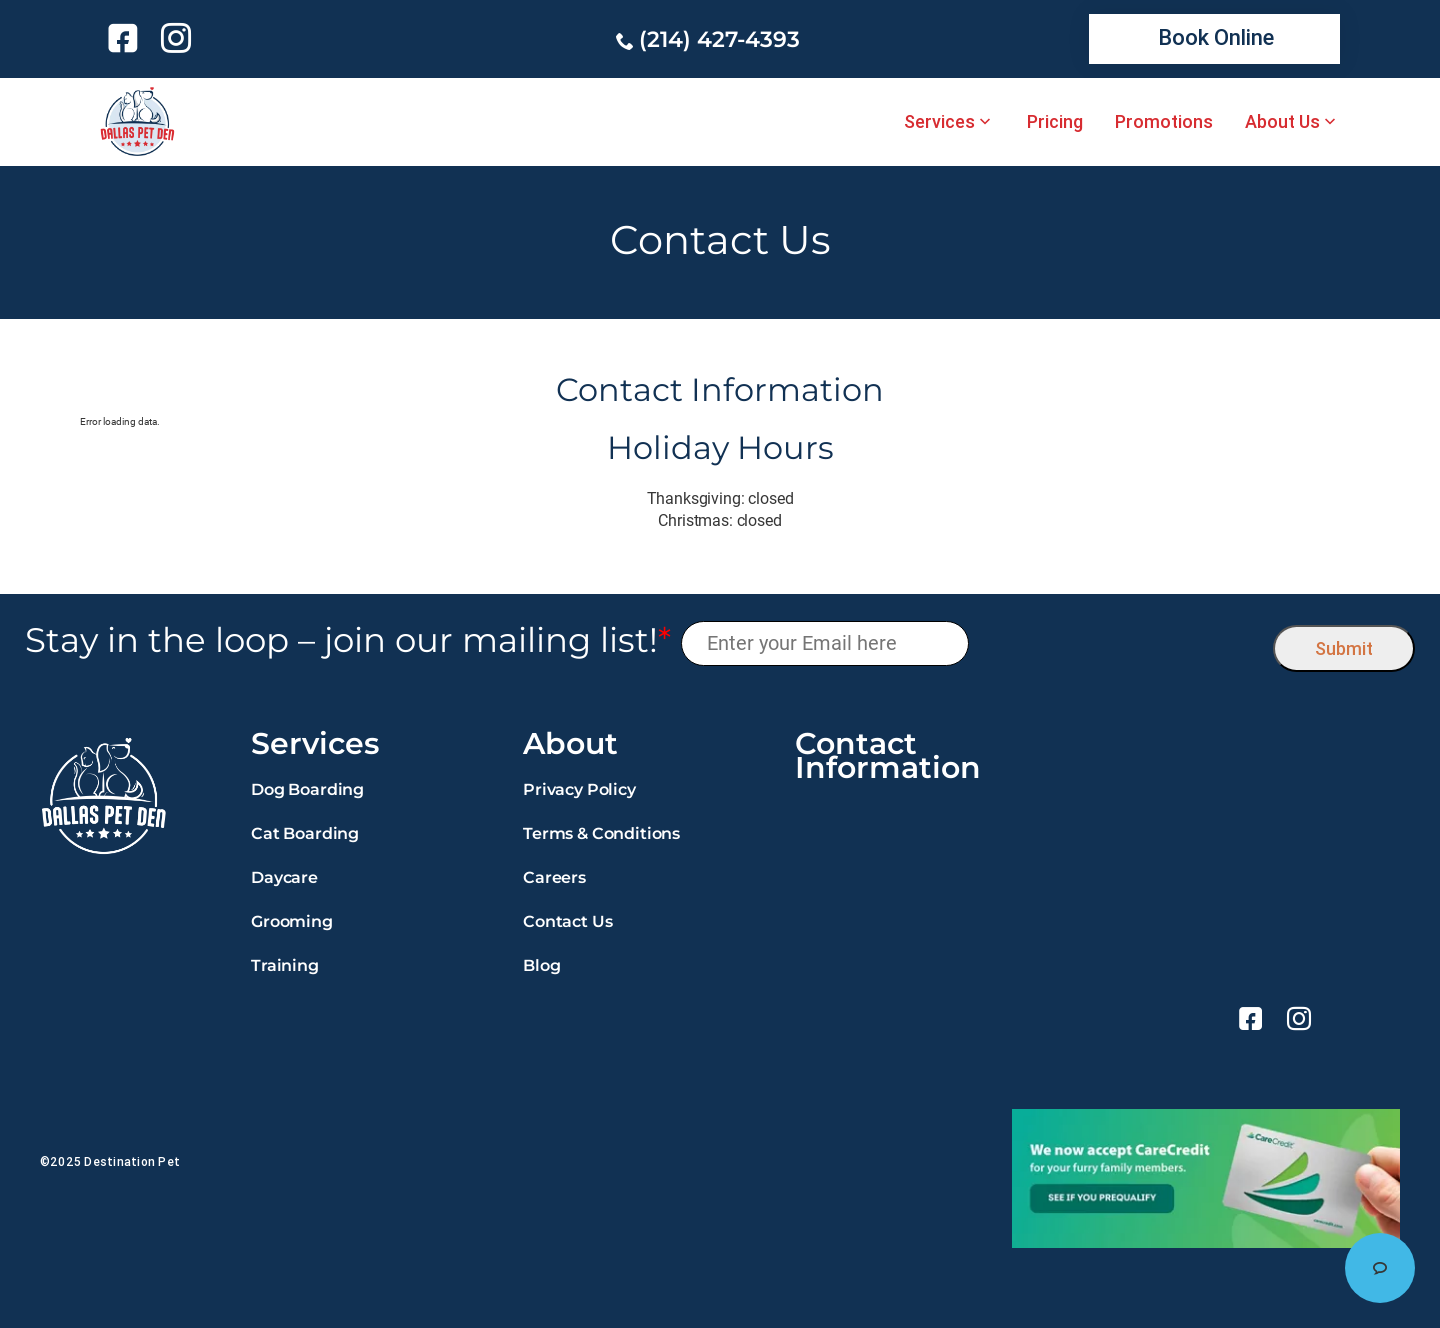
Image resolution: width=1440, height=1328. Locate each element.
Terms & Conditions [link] (601, 833)
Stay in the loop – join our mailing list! (348, 640)
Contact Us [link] (567, 921)
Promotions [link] (1164, 122)
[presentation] (1121, 643)
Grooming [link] (292, 921)
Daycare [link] (284, 877)
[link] (126, 38)
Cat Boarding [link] (305, 833)
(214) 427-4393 (719, 39)
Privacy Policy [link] (579, 789)
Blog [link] (541, 965)
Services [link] (939, 122)
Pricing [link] (1055, 122)
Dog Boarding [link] (307, 789)
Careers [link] (554, 877)
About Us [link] (1282, 122)
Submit (1344, 648)
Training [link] (285, 965)
